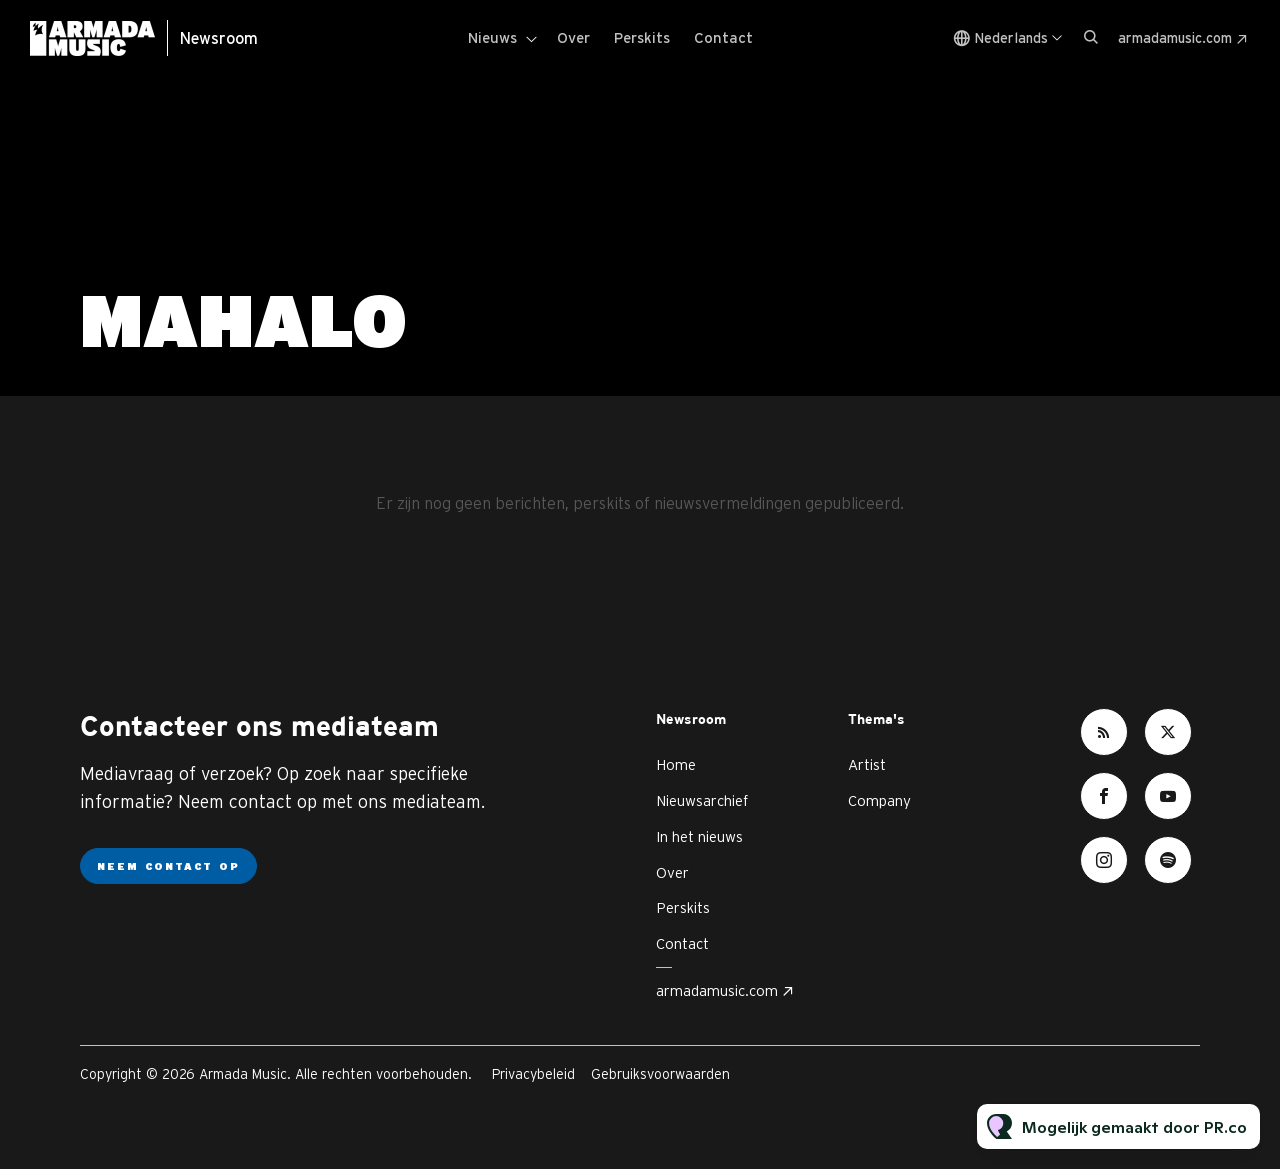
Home (676, 764)
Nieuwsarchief (702, 800)
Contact (723, 37)
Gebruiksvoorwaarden (660, 1074)
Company (879, 800)
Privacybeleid (533, 1074)
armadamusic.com (1175, 38)
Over (573, 37)
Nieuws (492, 37)
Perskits (642, 37)
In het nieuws (699, 836)
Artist (867, 764)
